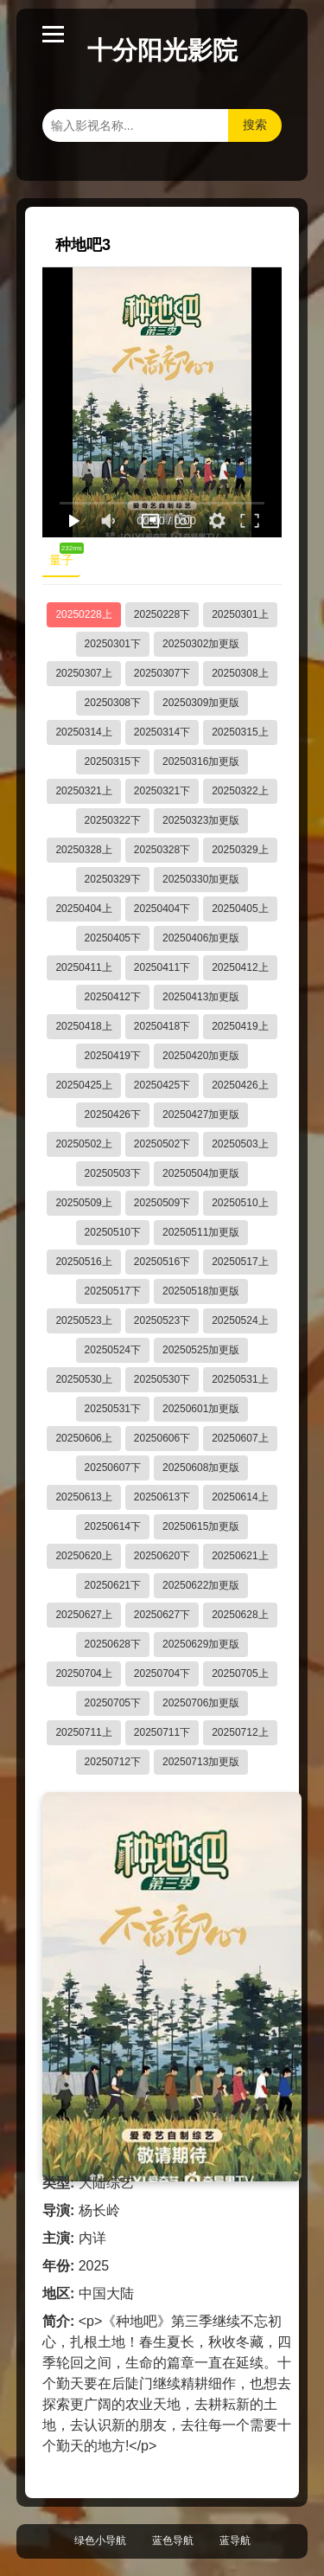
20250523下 (162, 1320)
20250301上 (240, 614)
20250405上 (240, 909)
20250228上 (83, 614)
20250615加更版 (200, 1526)
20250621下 (113, 1585)
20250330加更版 (200, 879)
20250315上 (240, 732)
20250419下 (113, 1056)
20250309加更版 (200, 703)
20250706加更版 (200, 1703)
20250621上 (240, 1556)
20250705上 (240, 1673)
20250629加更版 (200, 1644)
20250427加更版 (200, 1114)
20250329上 (240, 850)
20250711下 (162, 1732)
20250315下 (113, 761)
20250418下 (162, 1026)
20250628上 (240, 1615)
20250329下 (113, 879)
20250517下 (113, 1291)
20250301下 (113, 644)
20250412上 (240, 967)
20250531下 (113, 1409)
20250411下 (162, 967)
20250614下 (113, 1526)
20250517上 (240, 1262)
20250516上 (83, 1262)
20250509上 (83, 1203)
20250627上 (83, 1615)
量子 (64, 556)
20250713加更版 (200, 1762)
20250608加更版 (200, 1467)
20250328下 (162, 850)
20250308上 (240, 673)
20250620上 (83, 1556)
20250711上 (83, 1732)
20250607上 (240, 1438)
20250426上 (240, 1085)
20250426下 (113, 1114)
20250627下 (162, 1615)
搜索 (255, 125)
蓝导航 (235, 2540)
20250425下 (162, 1085)
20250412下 (113, 997)
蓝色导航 (173, 2540)
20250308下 (113, 703)
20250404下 (162, 909)
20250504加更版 (200, 1173)
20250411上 (83, 967)
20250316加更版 (200, 761)
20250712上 (240, 1732)
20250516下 (162, 1262)
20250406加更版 (200, 938)
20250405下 (113, 938)
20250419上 (240, 1026)
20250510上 (240, 1203)
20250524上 (240, 1320)
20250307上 (83, 673)
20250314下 (162, 732)
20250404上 (83, 909)
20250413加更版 (200, 997)
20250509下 (162, 1203)
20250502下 (162, 1144)
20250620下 (162, 1556)
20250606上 (83, 1438)
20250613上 (83, 1497)
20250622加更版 (200, 1585)
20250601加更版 (200, 1409)
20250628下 (113, 1644)
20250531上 (240, 1379)
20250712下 (113, 1762)
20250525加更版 (200, 1350)
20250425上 (83, 1085)
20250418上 (83, 1026)
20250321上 (83, 791)
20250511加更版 (200, 1232)
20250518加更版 (200, 1291)
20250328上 (83, 850)
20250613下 (162, 1497)
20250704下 (162, 1673)
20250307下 (162, 673)
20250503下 (113, 1173)
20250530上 (83, 1379)
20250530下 (162, 1379)
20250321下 (162, 791)
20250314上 (83, 732)
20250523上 (83, 1320)
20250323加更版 (200, 820)
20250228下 (162, 614)
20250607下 (113, 1467)
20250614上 (240, 1497)
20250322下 (113, 820)
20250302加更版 (200, 644)
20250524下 (113, 1350)
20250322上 (240, 791)
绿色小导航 (100, 2540)
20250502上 (83, 1144)
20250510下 (113, 1232)
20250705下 (113, 1703)
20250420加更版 (200, 1056)
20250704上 (83, 1673)
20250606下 (162, 1438)
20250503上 (240, 1144)
